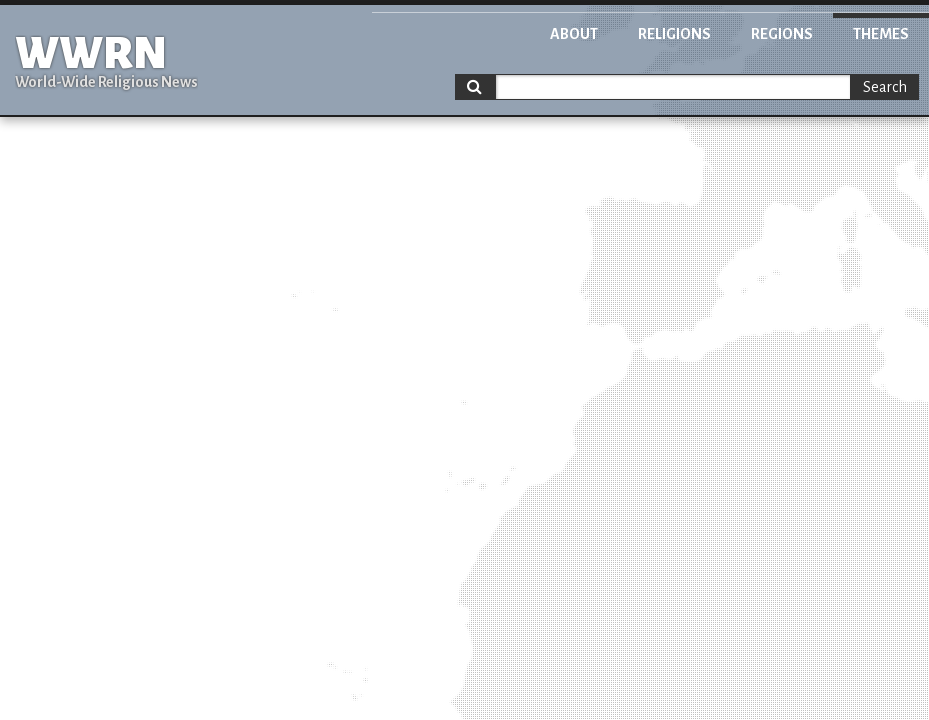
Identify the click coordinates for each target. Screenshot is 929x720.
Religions (674, 34)
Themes (881, 34)
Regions (782, 34)
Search (885, 87)
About (574, 34)
